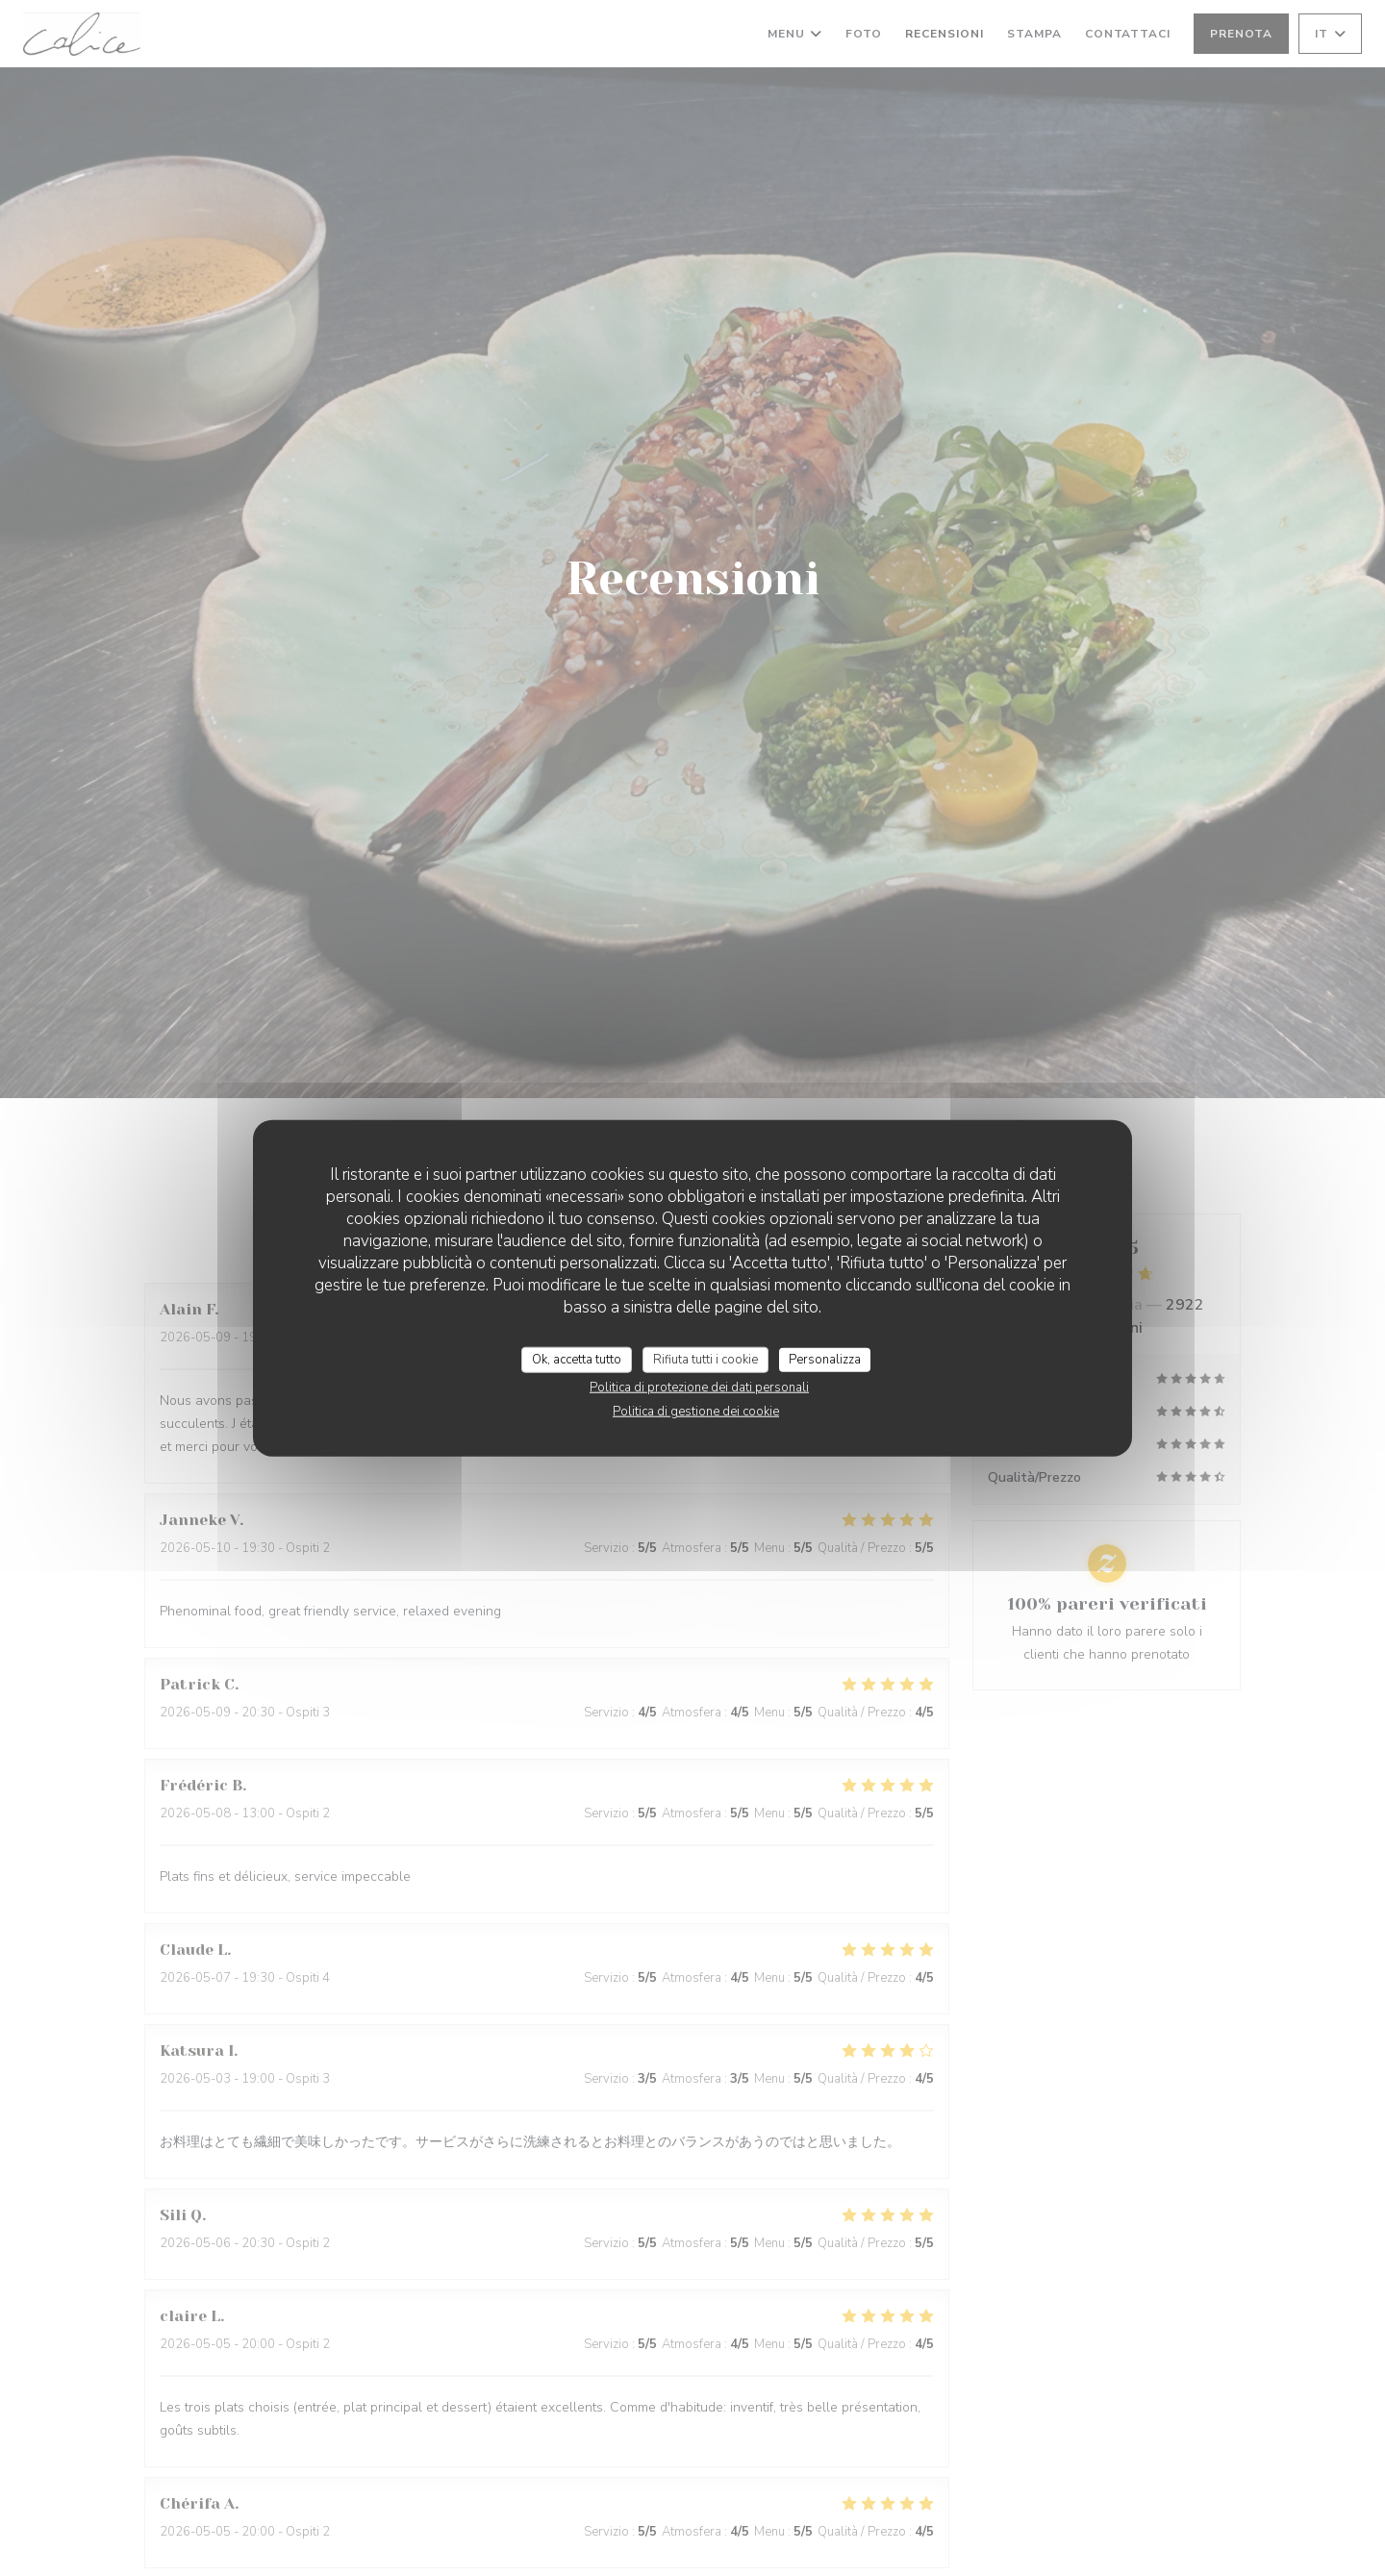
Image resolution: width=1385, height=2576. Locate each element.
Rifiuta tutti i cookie (705, 1358)
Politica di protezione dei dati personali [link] (699, 1387)
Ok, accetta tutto (576, 1358)
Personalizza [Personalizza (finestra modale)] (825, 1358)
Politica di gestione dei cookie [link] (696, 1411)
